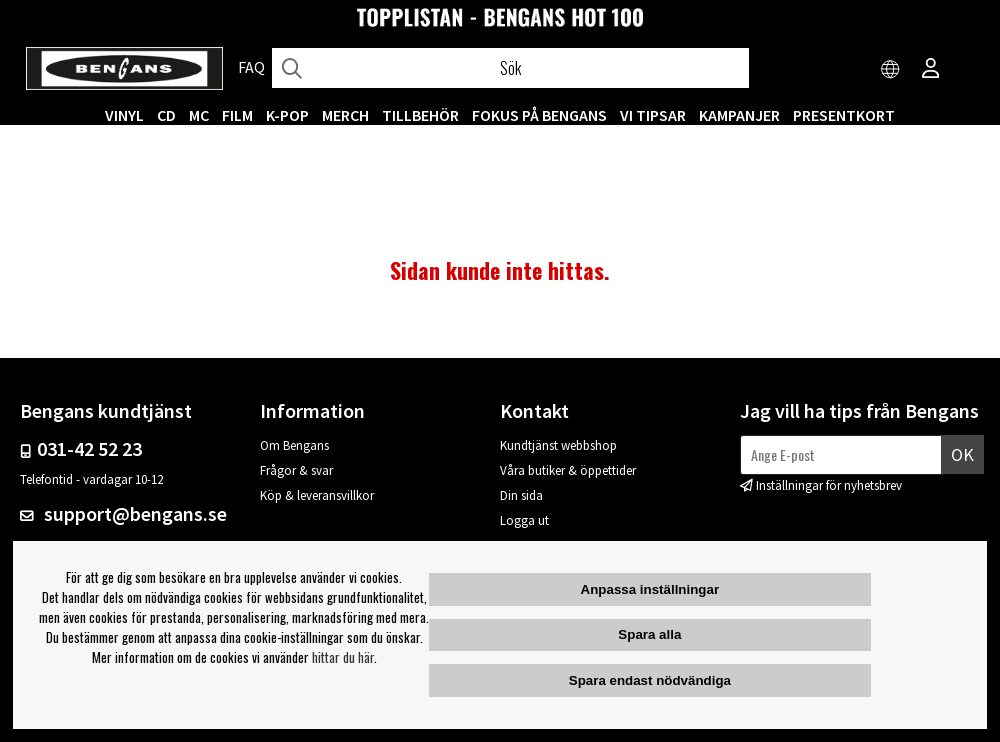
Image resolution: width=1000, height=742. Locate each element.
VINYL (124, 115)
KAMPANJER (739, 115)
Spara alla (649, 634)
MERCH (345, 115)
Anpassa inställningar (650, 589)
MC (199, 115)
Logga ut (524, 520)
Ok (962, 454)
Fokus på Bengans (539, 115)
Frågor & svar (296, 470)
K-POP (287, 115)
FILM (237, 115)
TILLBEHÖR (420, 115)
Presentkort (844, 115)
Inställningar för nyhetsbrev (829, 485)
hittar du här (343, 657)
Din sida (521, 495)
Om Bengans (294, 445)
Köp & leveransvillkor (317, 495)
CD (166, 115)
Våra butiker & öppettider (568, 470)
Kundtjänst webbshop (558, 445)
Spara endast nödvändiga (650, 680)
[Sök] (510, 68)
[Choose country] (891, 70)
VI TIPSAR (653, 115)
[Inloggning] (931, 70)
